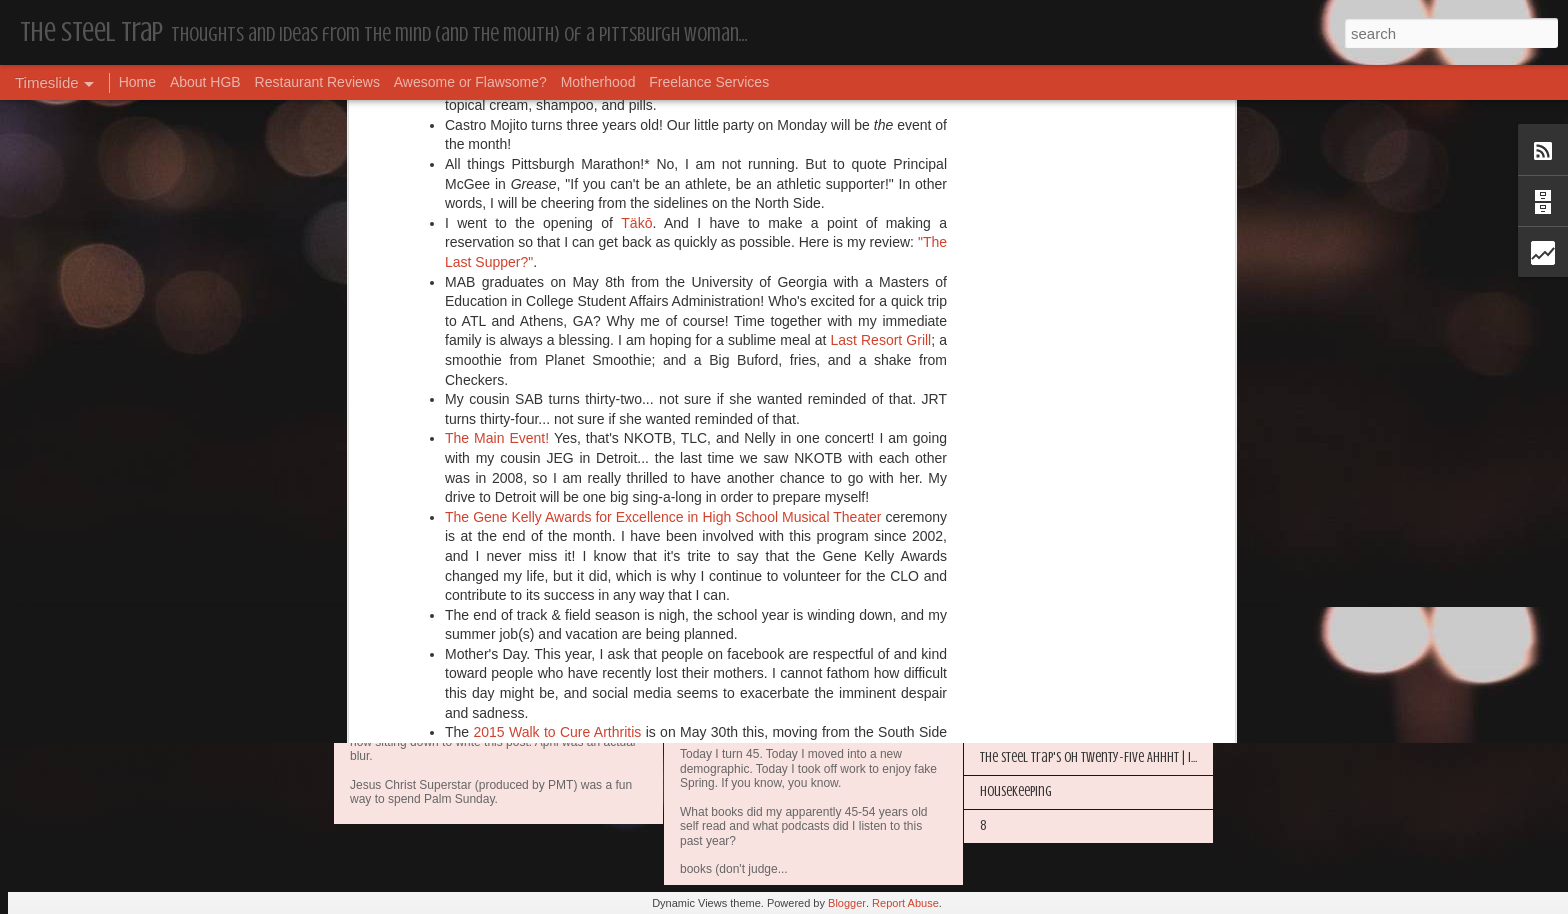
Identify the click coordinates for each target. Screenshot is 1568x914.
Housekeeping (411, 701)
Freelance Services (709, 82)
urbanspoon (910, 482)
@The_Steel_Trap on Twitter (565, 521)
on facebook (848, 502)
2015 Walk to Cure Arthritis (557, 377)
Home (137, 82)
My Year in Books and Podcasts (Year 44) (819, 733)
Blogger (847, 903)
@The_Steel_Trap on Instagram (787, 521)
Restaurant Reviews (317, 82)
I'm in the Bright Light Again (1054, 655)
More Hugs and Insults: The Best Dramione (1089, 553)
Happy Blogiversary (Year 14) (1053, 621)
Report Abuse (905, 903)
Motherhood (598, 82)
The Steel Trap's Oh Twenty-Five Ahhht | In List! (1101, 757)
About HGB (205, 82)
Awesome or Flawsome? (470, 82)
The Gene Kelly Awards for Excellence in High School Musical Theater (663, 162)
